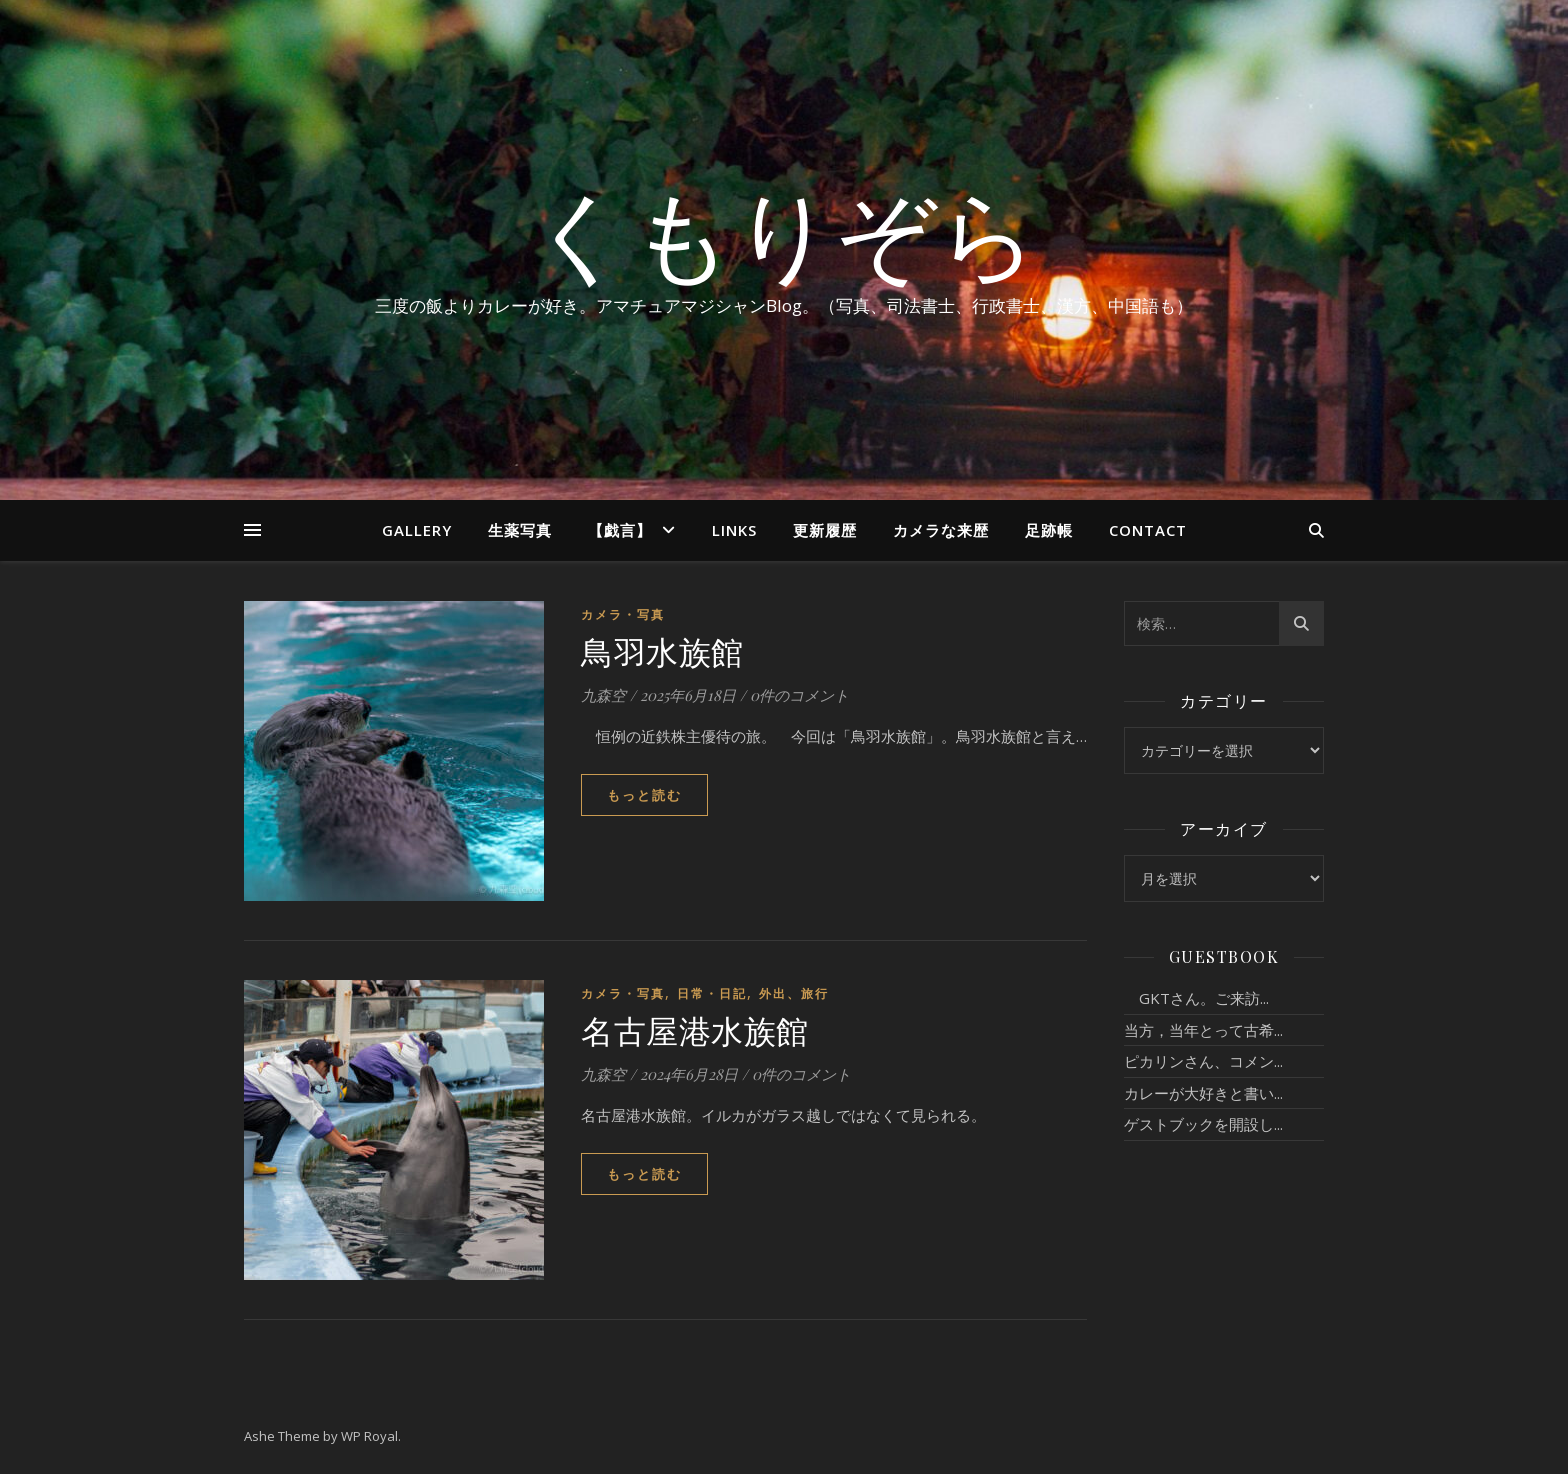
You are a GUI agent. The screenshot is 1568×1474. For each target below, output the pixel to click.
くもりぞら (784, 232)
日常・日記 (712, 993)
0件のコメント (799, 695)
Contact (1148, 530)
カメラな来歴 (941, 530)
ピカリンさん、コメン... (1203, 1061)
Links (734, 530)
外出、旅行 (794, 993)
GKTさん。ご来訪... (1196, 998)
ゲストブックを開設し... (1203, 1124)
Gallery (417, 530)
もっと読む (644, 795)
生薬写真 (520, 530)
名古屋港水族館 (695, 1029)
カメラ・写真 (623, 614)
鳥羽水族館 (662, 650)
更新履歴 (825, 530)
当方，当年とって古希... (1203, 1030)
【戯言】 (620, 530)
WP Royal (369, 1436)
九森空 (603, 695)
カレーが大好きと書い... (1203, 1093)
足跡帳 (1049, 530)
